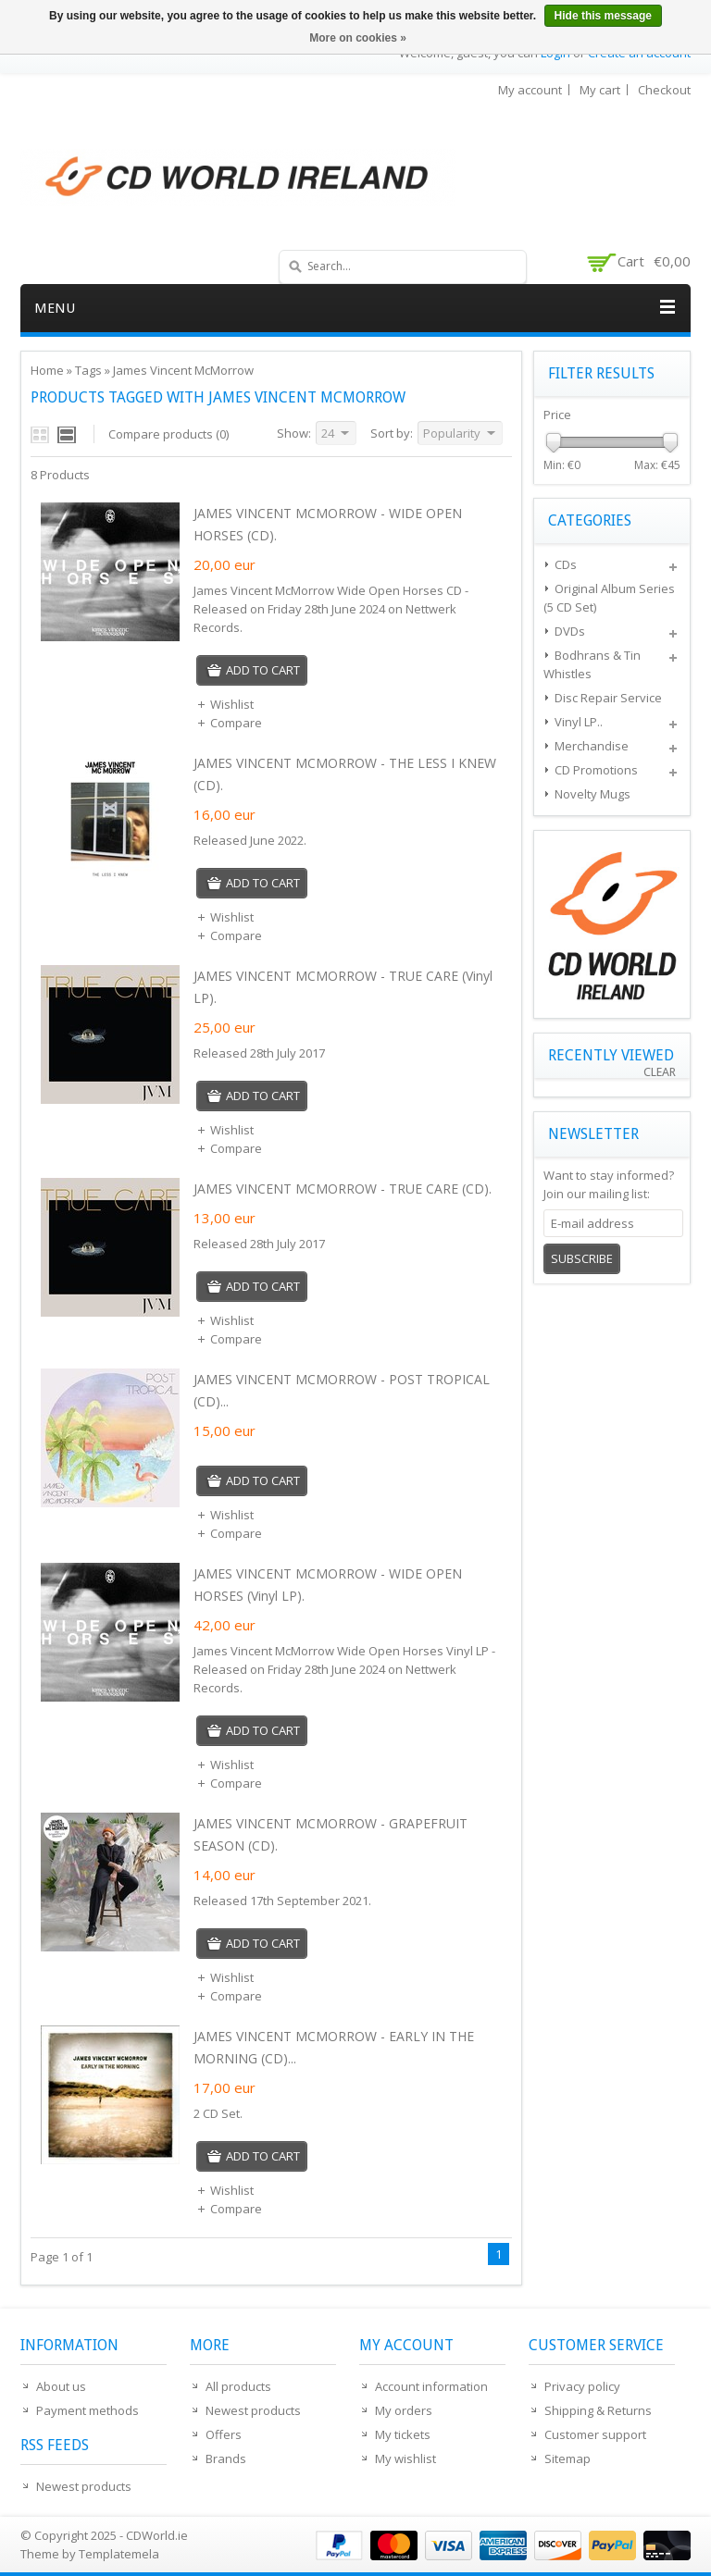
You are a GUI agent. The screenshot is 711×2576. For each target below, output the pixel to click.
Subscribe (582, 1258)
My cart (600, 89)
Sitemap (567, 2458)
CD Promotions (596, 770)
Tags (88, 370)
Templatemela (119, 2553)
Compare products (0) (168, 434)
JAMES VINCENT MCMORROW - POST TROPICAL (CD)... (341, 1390)
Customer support (595, 2434)
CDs (566, 564)
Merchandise (592, 745)
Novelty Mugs (592, 794)
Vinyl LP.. (579, 721)
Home (47, 370)
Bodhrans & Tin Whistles (592, 664)
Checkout (664, 89)
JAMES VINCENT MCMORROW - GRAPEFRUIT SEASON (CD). (330, 1834)
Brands (226, 2458)
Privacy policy (582, 2386)
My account (530, 89)
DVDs (570, 631)
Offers (224, 2434)
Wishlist (225, 704)
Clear (659, 1072)
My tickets (402, 2434)
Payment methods (87, 2410)
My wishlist (405, 2458)
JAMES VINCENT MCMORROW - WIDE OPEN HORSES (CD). (327, 524)
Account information (431, 2386)
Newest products (83, 2486)
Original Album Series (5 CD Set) (609, 597)
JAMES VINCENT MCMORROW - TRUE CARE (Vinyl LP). (343, 987)
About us (61, 2386)
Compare (229, 722)
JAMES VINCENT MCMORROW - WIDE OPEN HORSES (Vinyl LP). (327, 1584)
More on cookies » (357, 37)
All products (238, 2386)
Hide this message (603, 15)
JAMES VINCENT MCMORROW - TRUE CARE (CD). (342, 1188)
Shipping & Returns (598, 2410)
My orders (403, 2410)
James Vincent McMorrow (183, 370)
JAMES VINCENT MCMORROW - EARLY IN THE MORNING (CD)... (333, 2047)
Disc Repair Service (608, 697)
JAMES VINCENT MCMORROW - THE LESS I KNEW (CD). (344, 774)
